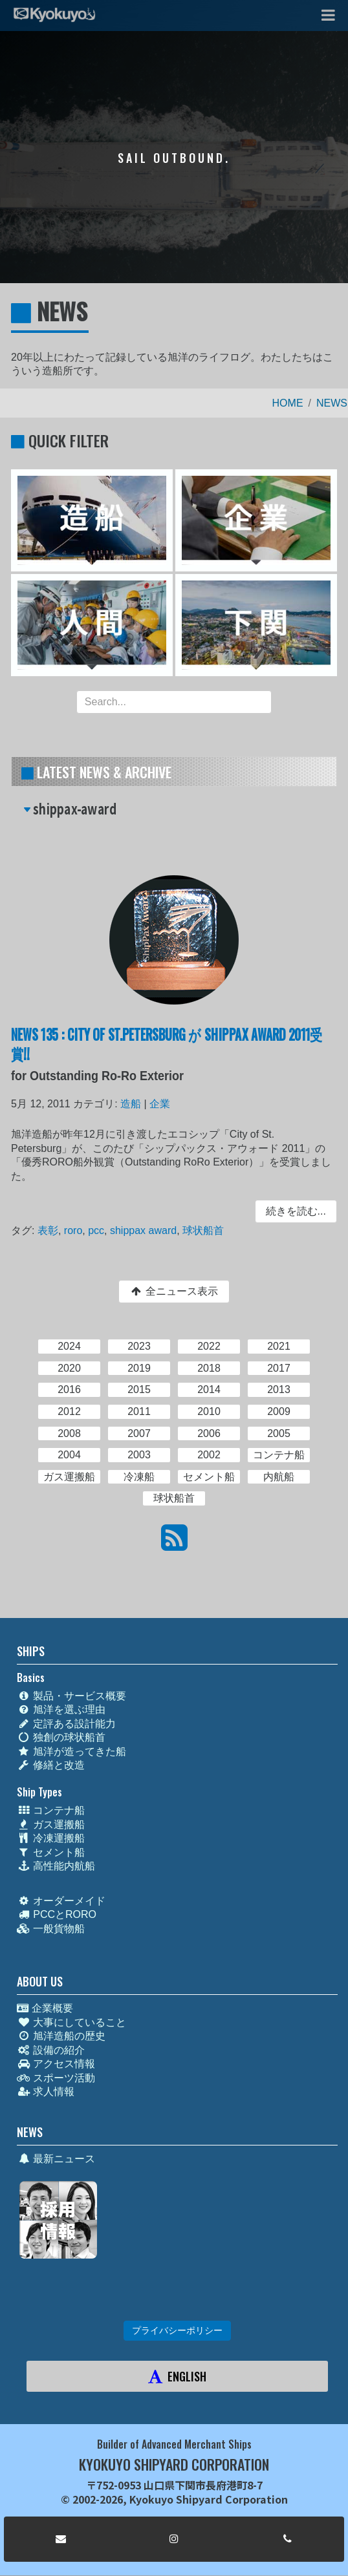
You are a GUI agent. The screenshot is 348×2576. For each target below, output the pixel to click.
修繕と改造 (51, 1765)
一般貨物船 (51, 1928)
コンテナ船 (51, 1810)
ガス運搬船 (51, 1824)
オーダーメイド (61, 1900)
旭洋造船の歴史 (61, 2035)
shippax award (144, 1229)
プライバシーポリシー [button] (177, 2330)
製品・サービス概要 (71, 1695)
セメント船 (51, 1852)
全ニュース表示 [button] (173, 1291)
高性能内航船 (56, 1865)
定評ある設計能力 (66, 1723)
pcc (97, 1229)
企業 (160, 1105)
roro (76, 1229)
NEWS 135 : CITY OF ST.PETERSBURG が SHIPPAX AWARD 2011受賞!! (167, 1046)
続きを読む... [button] (292, 1211)
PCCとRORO (56, 1914)
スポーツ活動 (56, 2077)
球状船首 (202, 1229)
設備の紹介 (51, 2050)
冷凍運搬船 (51, 1838)
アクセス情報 (56, 2063)
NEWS (331, 403)
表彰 (51, 1229)
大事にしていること (71, 2022)
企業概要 (44, 2008)
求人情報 (45, 2091)
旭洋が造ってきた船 (71, 1751)
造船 (132, 1105)
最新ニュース (56, 2158)
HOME (287, 403)
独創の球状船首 (61, 1737)
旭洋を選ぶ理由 (61, 1709)
